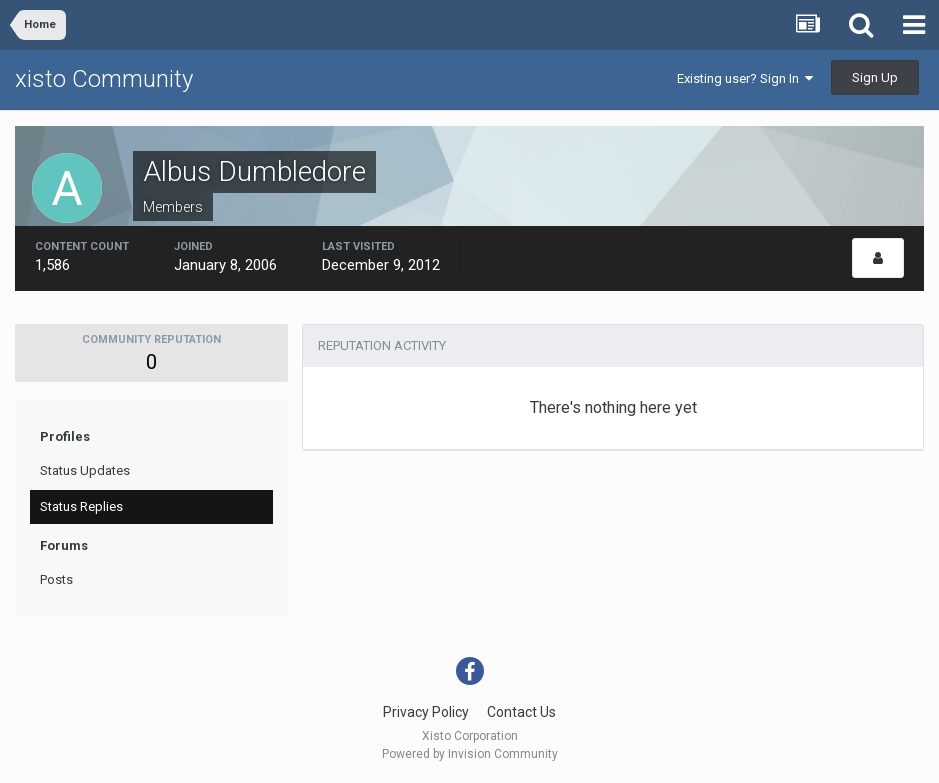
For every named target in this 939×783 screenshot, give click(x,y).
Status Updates (85, 470)
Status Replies (81, 506)
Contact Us (521, 712)
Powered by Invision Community (470, 754)
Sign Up (875, 77)
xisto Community (104, 79)
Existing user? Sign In (745, 78)
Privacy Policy (426, 712)
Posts (56, 579)
